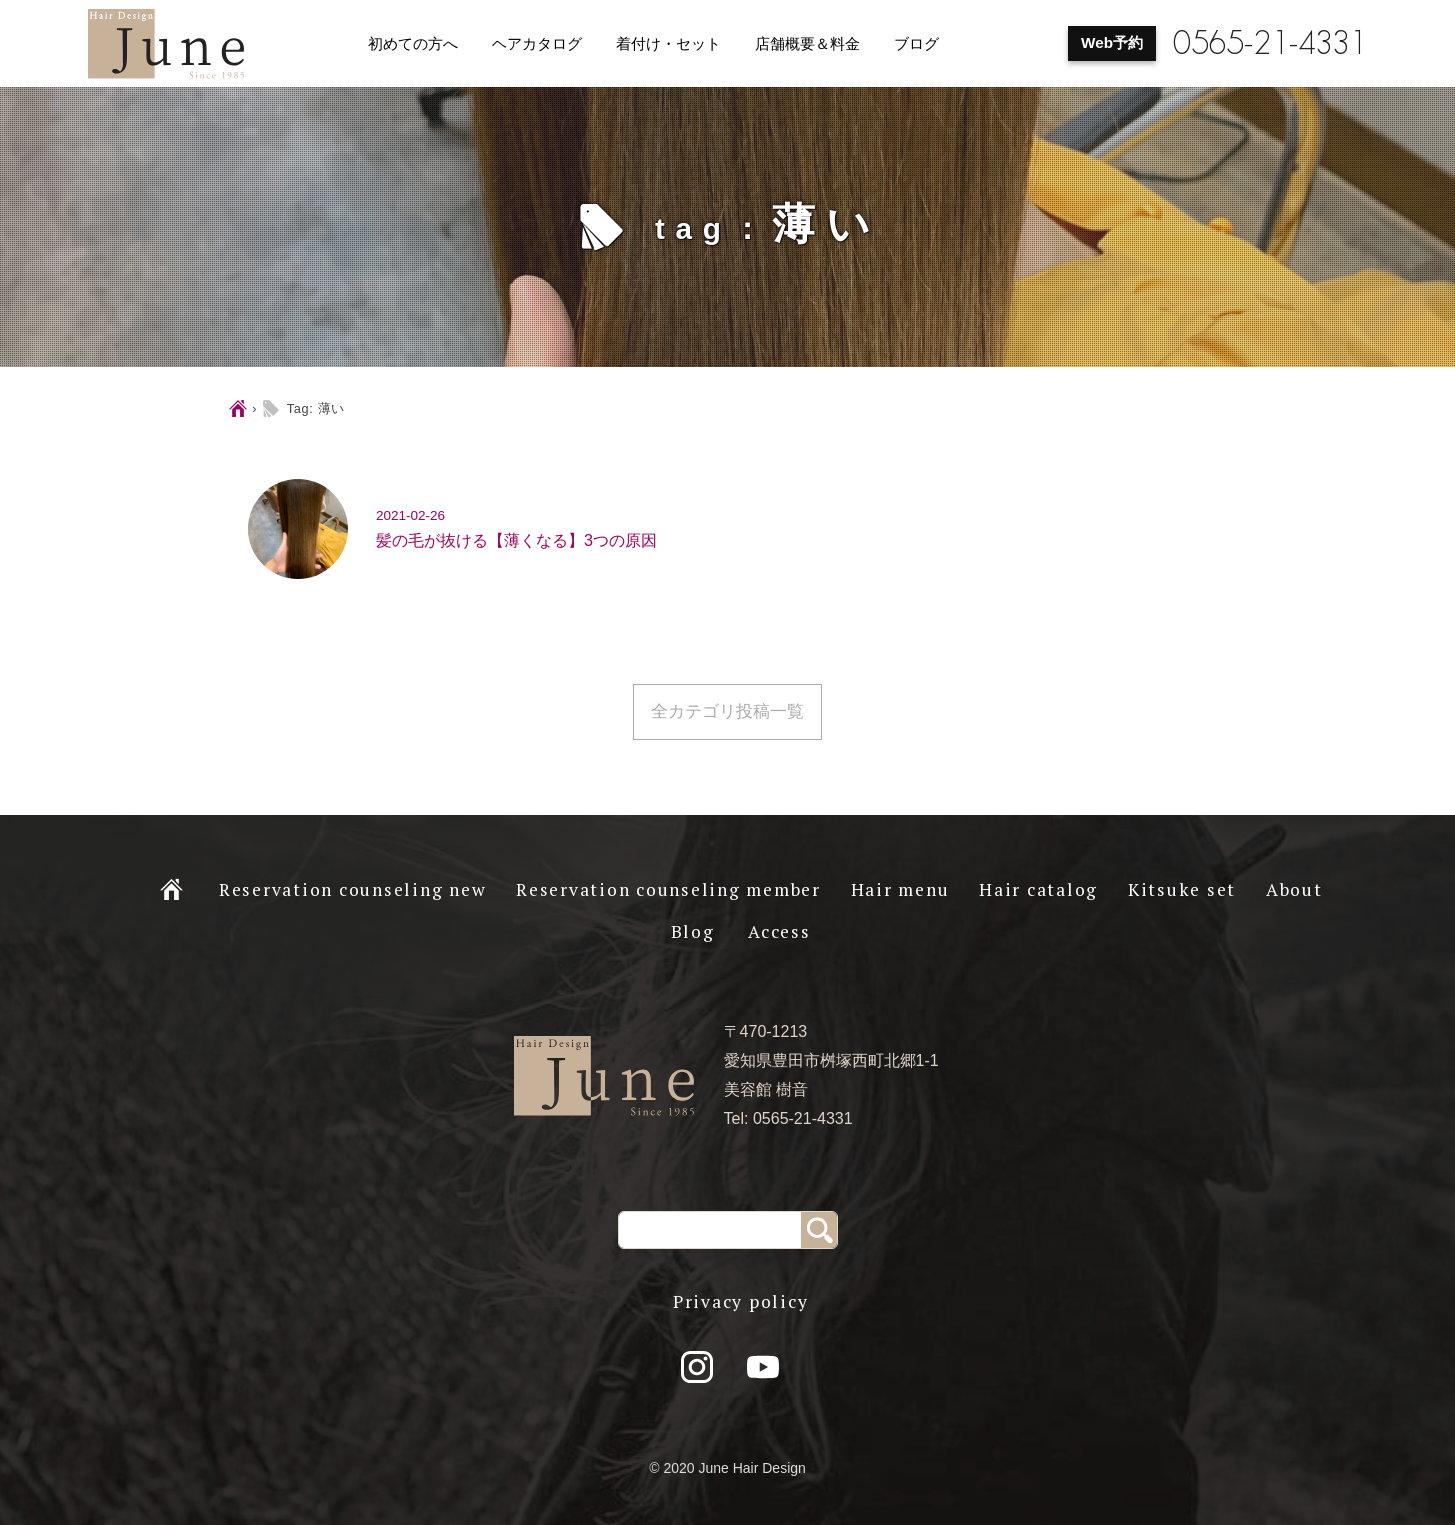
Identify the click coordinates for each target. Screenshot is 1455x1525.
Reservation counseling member (668, 889)
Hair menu (900, 889)
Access (779, 931)
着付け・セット (668, 44)
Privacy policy (741, 1301)
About (1294, 889)
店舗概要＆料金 (807, 44)
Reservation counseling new (353, 889)
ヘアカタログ (537, 44)
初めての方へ (413, 44)
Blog (693, 931)
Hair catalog (1038, 889)
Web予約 (1112, 42)
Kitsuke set (1182, 889)
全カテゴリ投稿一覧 (727, 711)
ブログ (916, 44)
